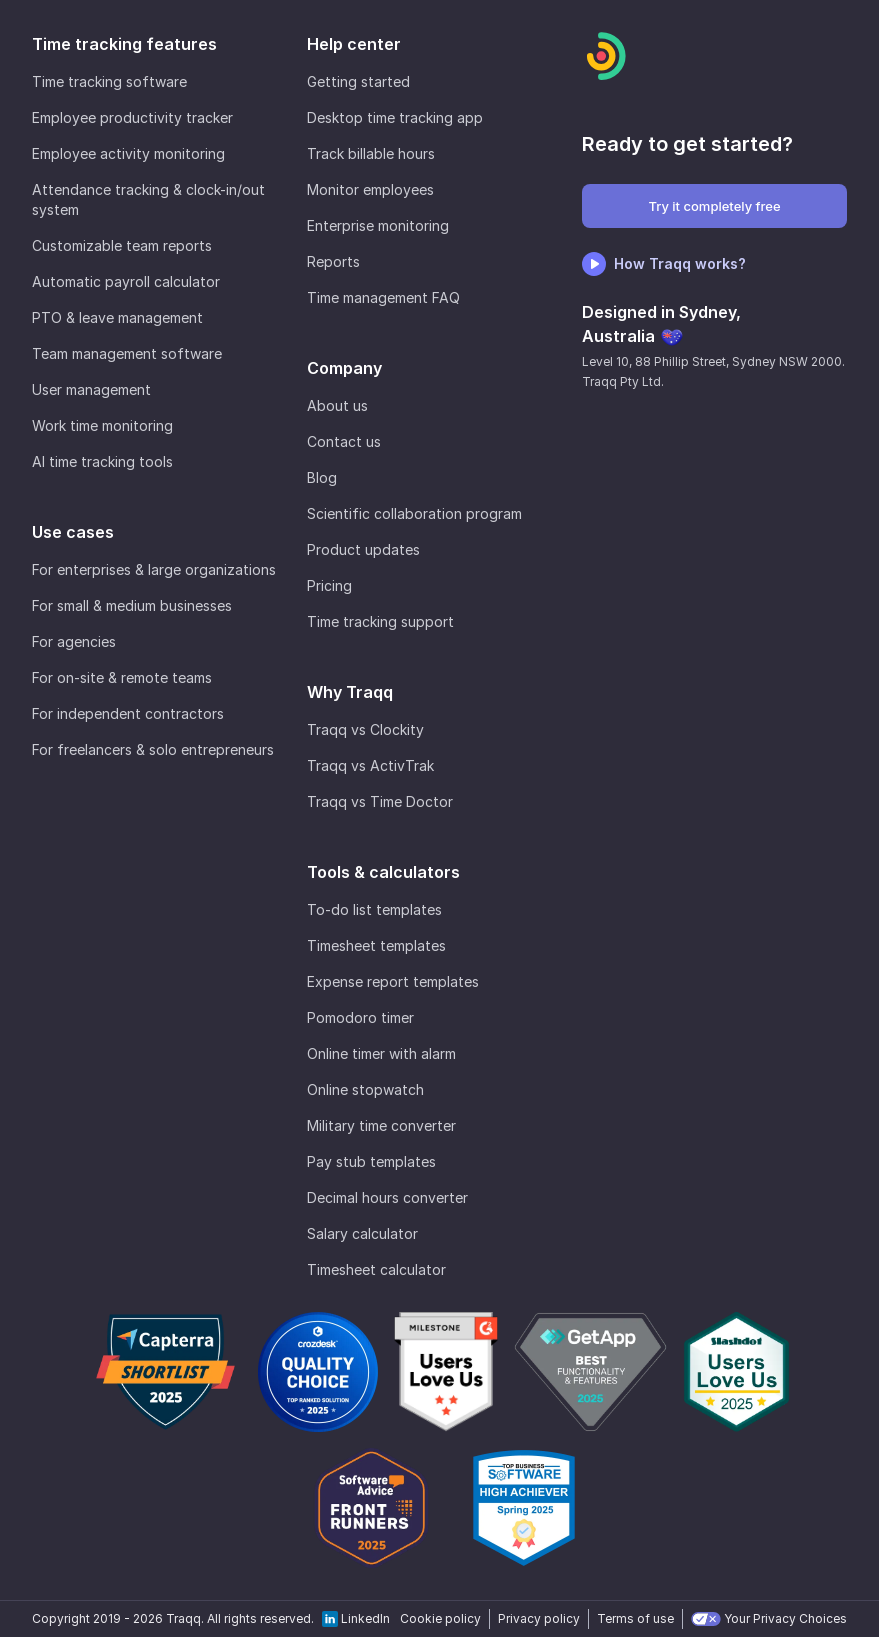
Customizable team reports (122, 245)
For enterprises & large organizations (154, 569)
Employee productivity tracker (132, 117)
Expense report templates (393, 981)
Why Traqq (350, 692)
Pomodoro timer (360, 1017)
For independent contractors (128, 713)
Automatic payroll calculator (126, 281)
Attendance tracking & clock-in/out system (148, 199)
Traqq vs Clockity (365, 729)
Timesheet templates (376, 945)
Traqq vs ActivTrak (370, 765)
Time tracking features (124, 44)
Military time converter (381, 1125)
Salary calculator (362, 1233)
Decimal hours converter (387, 1197)
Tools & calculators (383, 872)
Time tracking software (109, 81)
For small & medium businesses (132, 605)
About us (337, 405)
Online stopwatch (365, 1089)
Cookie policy (440, 1618)
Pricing (329, 585)
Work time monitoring (102, 425)
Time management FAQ (383, 297)
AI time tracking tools (102, 461)
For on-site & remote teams (122, 677)
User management (91, 389)
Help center (354, 44)
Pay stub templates (371, 1161)
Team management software (127, 353)
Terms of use (635, 1618)
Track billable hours (371, 153)
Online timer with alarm (381, 1053)
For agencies (74, 641)
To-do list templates (374, 909)
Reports (333, 261)
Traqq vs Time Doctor (380, 801)
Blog (322, 477)
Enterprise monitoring (378, 225)
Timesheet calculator (376, 1269)
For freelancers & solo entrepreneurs (153, 749)
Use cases (73, 532)
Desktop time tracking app (395, 117)
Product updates (363, 549)
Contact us (344, 441)
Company (344, 368)
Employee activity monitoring (128, 153)
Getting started (358, 81)
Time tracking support (380, 621)
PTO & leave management (117, 317)
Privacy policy (539, 1618)
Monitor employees (370, 189)
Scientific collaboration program (414, 513)
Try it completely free (714, 206)
